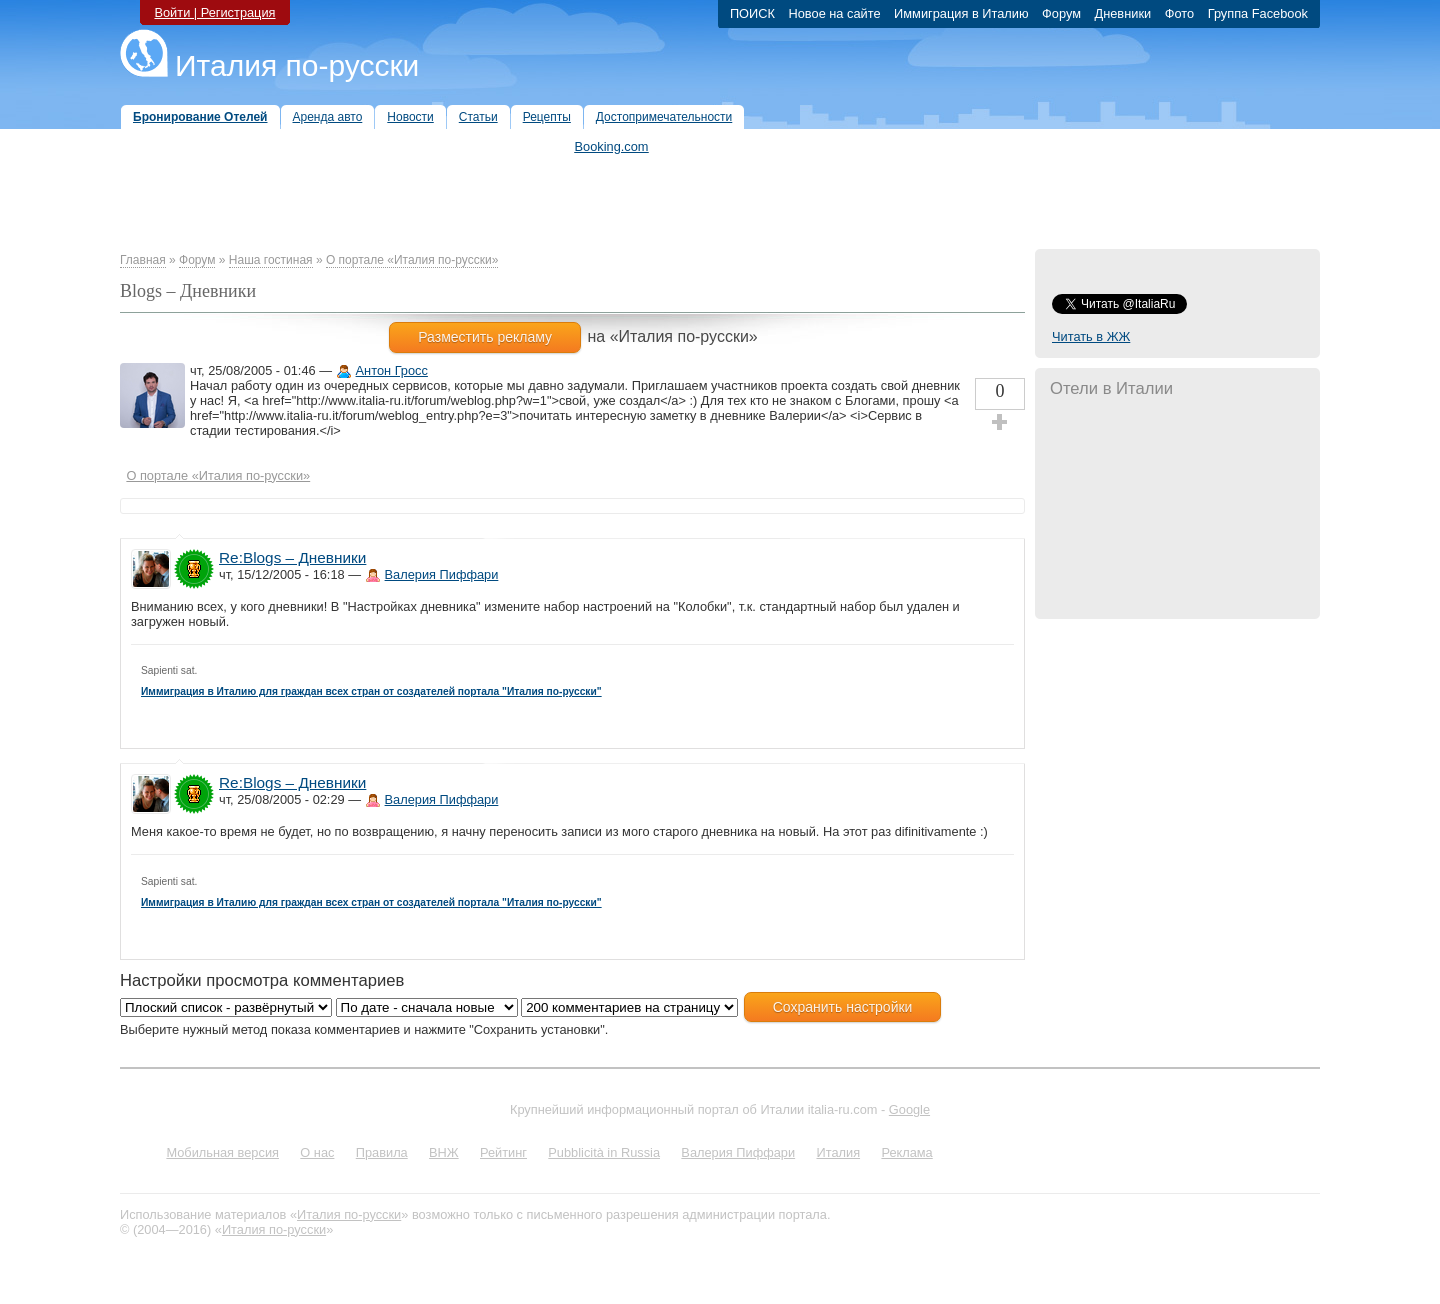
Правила (382, 1152)
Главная (143, 260)
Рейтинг (503, 1152)
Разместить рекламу (485, 337)
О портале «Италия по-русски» (412, 260)
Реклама (906, 1152)
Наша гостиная (271, 260)
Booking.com (612, 146)
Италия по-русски (297, 65)
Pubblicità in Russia (604, 1152)
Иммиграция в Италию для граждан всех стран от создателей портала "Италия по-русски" (371, 691)
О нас (317, 1152)
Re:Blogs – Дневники (292, 557)
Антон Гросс (392, 370)
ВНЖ (444, 1152)
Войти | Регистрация (214, 12)
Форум (197, 260)
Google (909, 1109)
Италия (838, 1152)
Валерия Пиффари (442, 574)
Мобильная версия (222, 1152)
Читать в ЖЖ (1091, 336)
